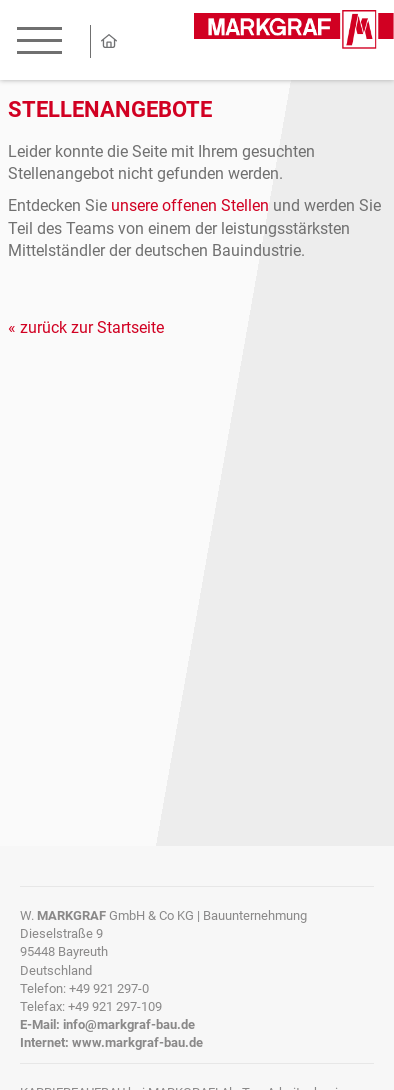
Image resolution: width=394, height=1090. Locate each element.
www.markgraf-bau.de (137, 1042)
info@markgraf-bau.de (129, 1024)
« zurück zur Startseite (86, 327)
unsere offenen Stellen (190, 205)
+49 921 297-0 (109, 988)
